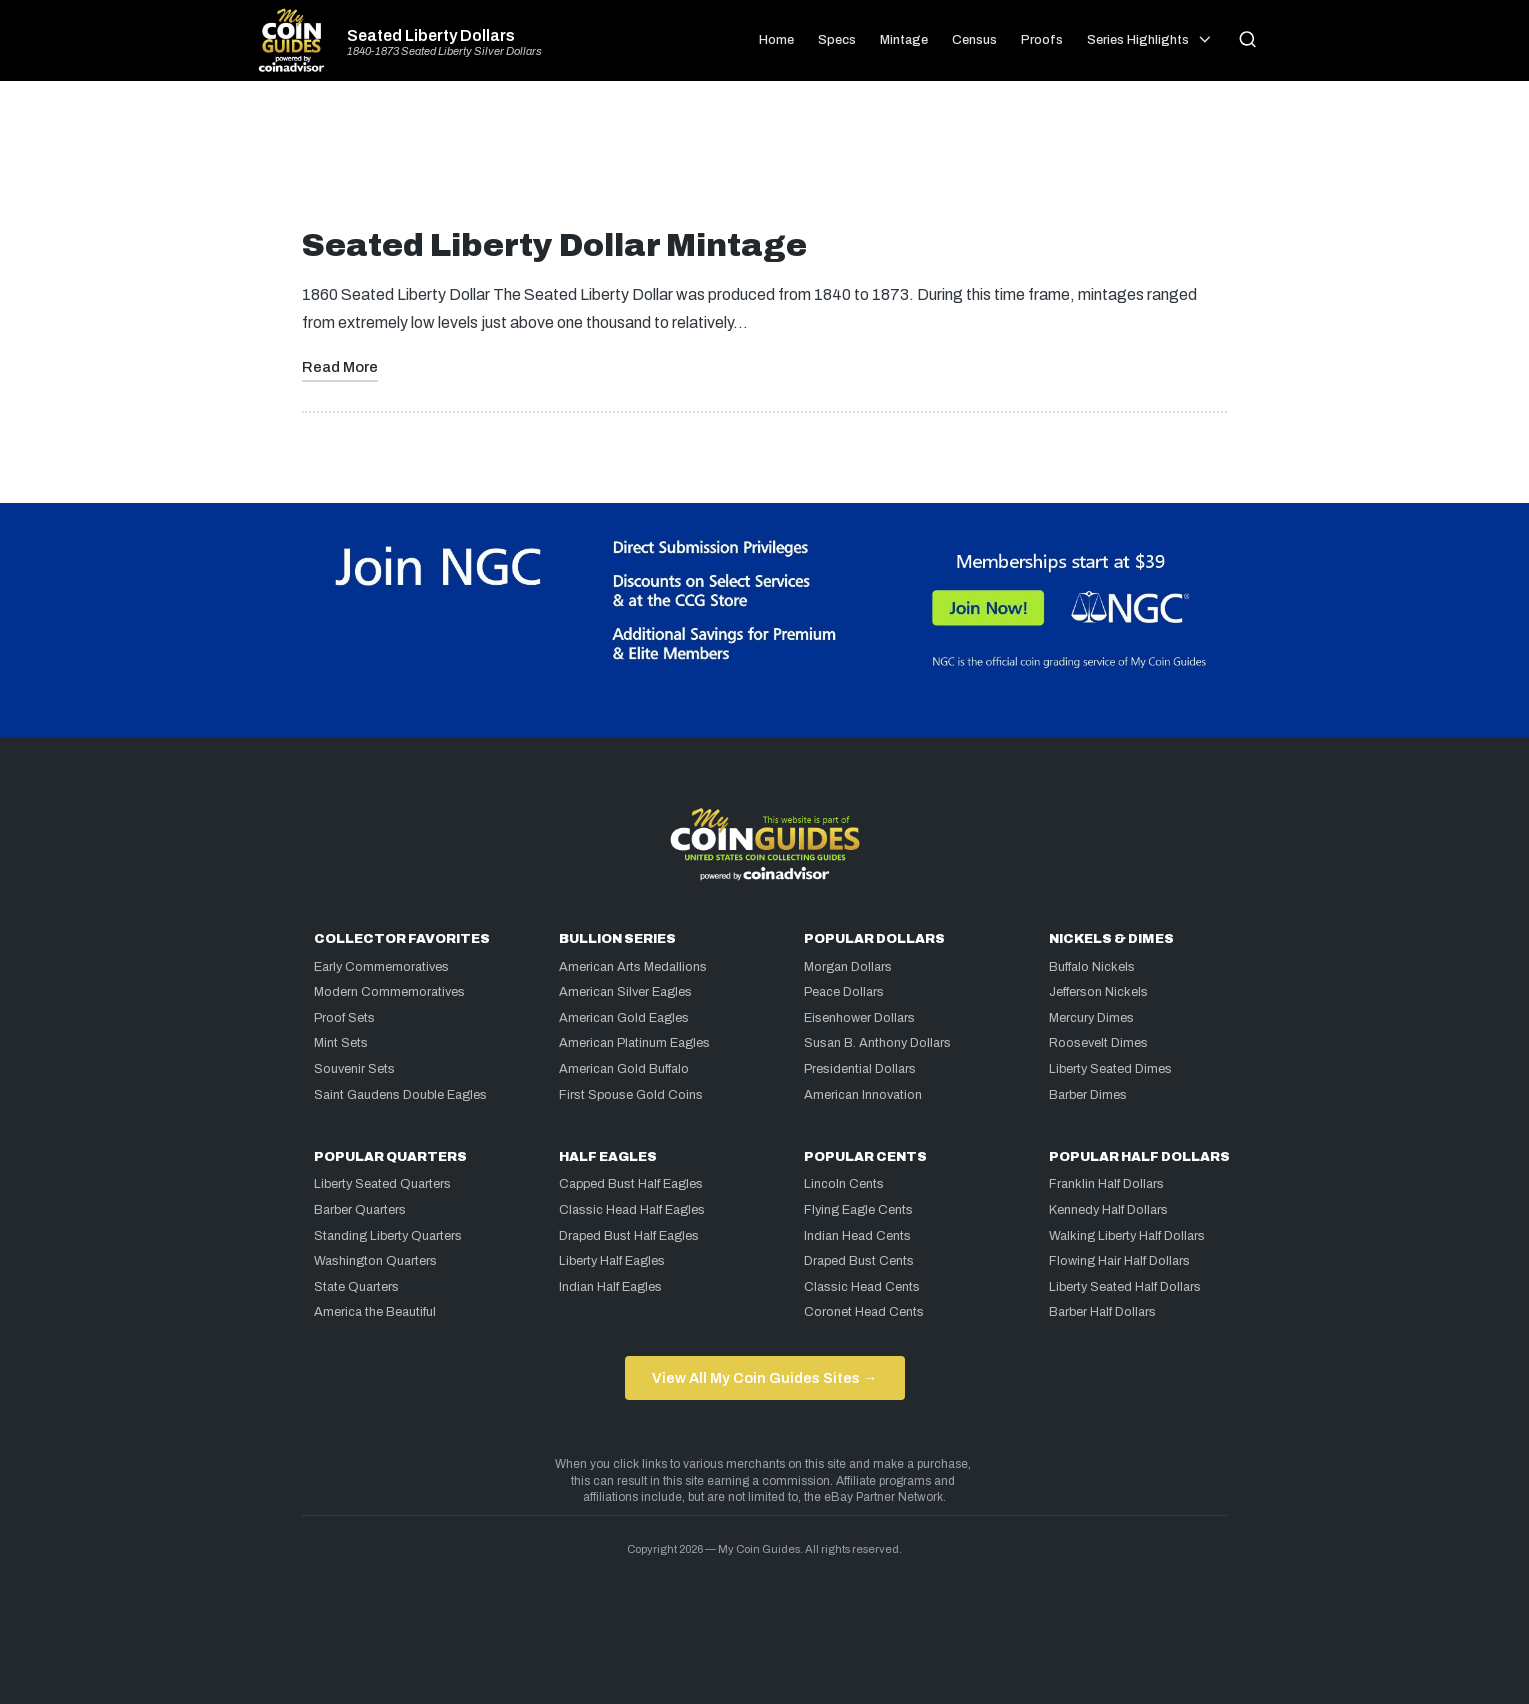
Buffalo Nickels (1092, 967)
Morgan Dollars (848, 967)
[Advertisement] (765, 162)
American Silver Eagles (625, 992)
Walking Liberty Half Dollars (1127, 1236)
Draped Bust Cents (859, 1261)
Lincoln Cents (844, 1184)
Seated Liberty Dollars (431, 36)
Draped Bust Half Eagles (629, 1236)
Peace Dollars (844, 992)
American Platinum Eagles (634, 1043)
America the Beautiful (375, 1312)
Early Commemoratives (381, 967)
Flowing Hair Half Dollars (1119, 1261)
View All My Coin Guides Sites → (764, 1378)
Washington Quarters (375, 1261)
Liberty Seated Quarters (382, 1184)
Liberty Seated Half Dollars (1125, 1287)
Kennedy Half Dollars (1108, 1210)
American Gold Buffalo (624, 1069)
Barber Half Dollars (1102, 1312)
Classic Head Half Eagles (632, 1210)
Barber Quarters (360, 1210)
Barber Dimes (1088, 1095)
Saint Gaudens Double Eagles (400, 1095)
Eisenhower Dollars (859, 1018)
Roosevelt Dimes (1098, 1043)
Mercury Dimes (1091, 1018)
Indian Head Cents (857, 1236)
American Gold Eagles (624, 1018)
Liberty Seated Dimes (1110, 1069)
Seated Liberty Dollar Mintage (554, 245)
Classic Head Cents (862, 1287)
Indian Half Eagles (610, 1287)
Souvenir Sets (354, 1069)
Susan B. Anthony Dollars (877, 1043)
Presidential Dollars (860, 1069)
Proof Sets (344, 1018)
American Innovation (863, 1095)
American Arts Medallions (633, 967)
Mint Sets (341, 1043)
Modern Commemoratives (389, 992)
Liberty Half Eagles (612, 1261)
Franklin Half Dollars (1106, 1184)
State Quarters (356, 1287)
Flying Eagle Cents (858, 1210)
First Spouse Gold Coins (631, 1095)
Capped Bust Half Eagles (631, 1184)
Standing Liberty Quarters (388, 1236)
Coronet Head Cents (864, 1312)
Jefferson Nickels (1098, 992)
